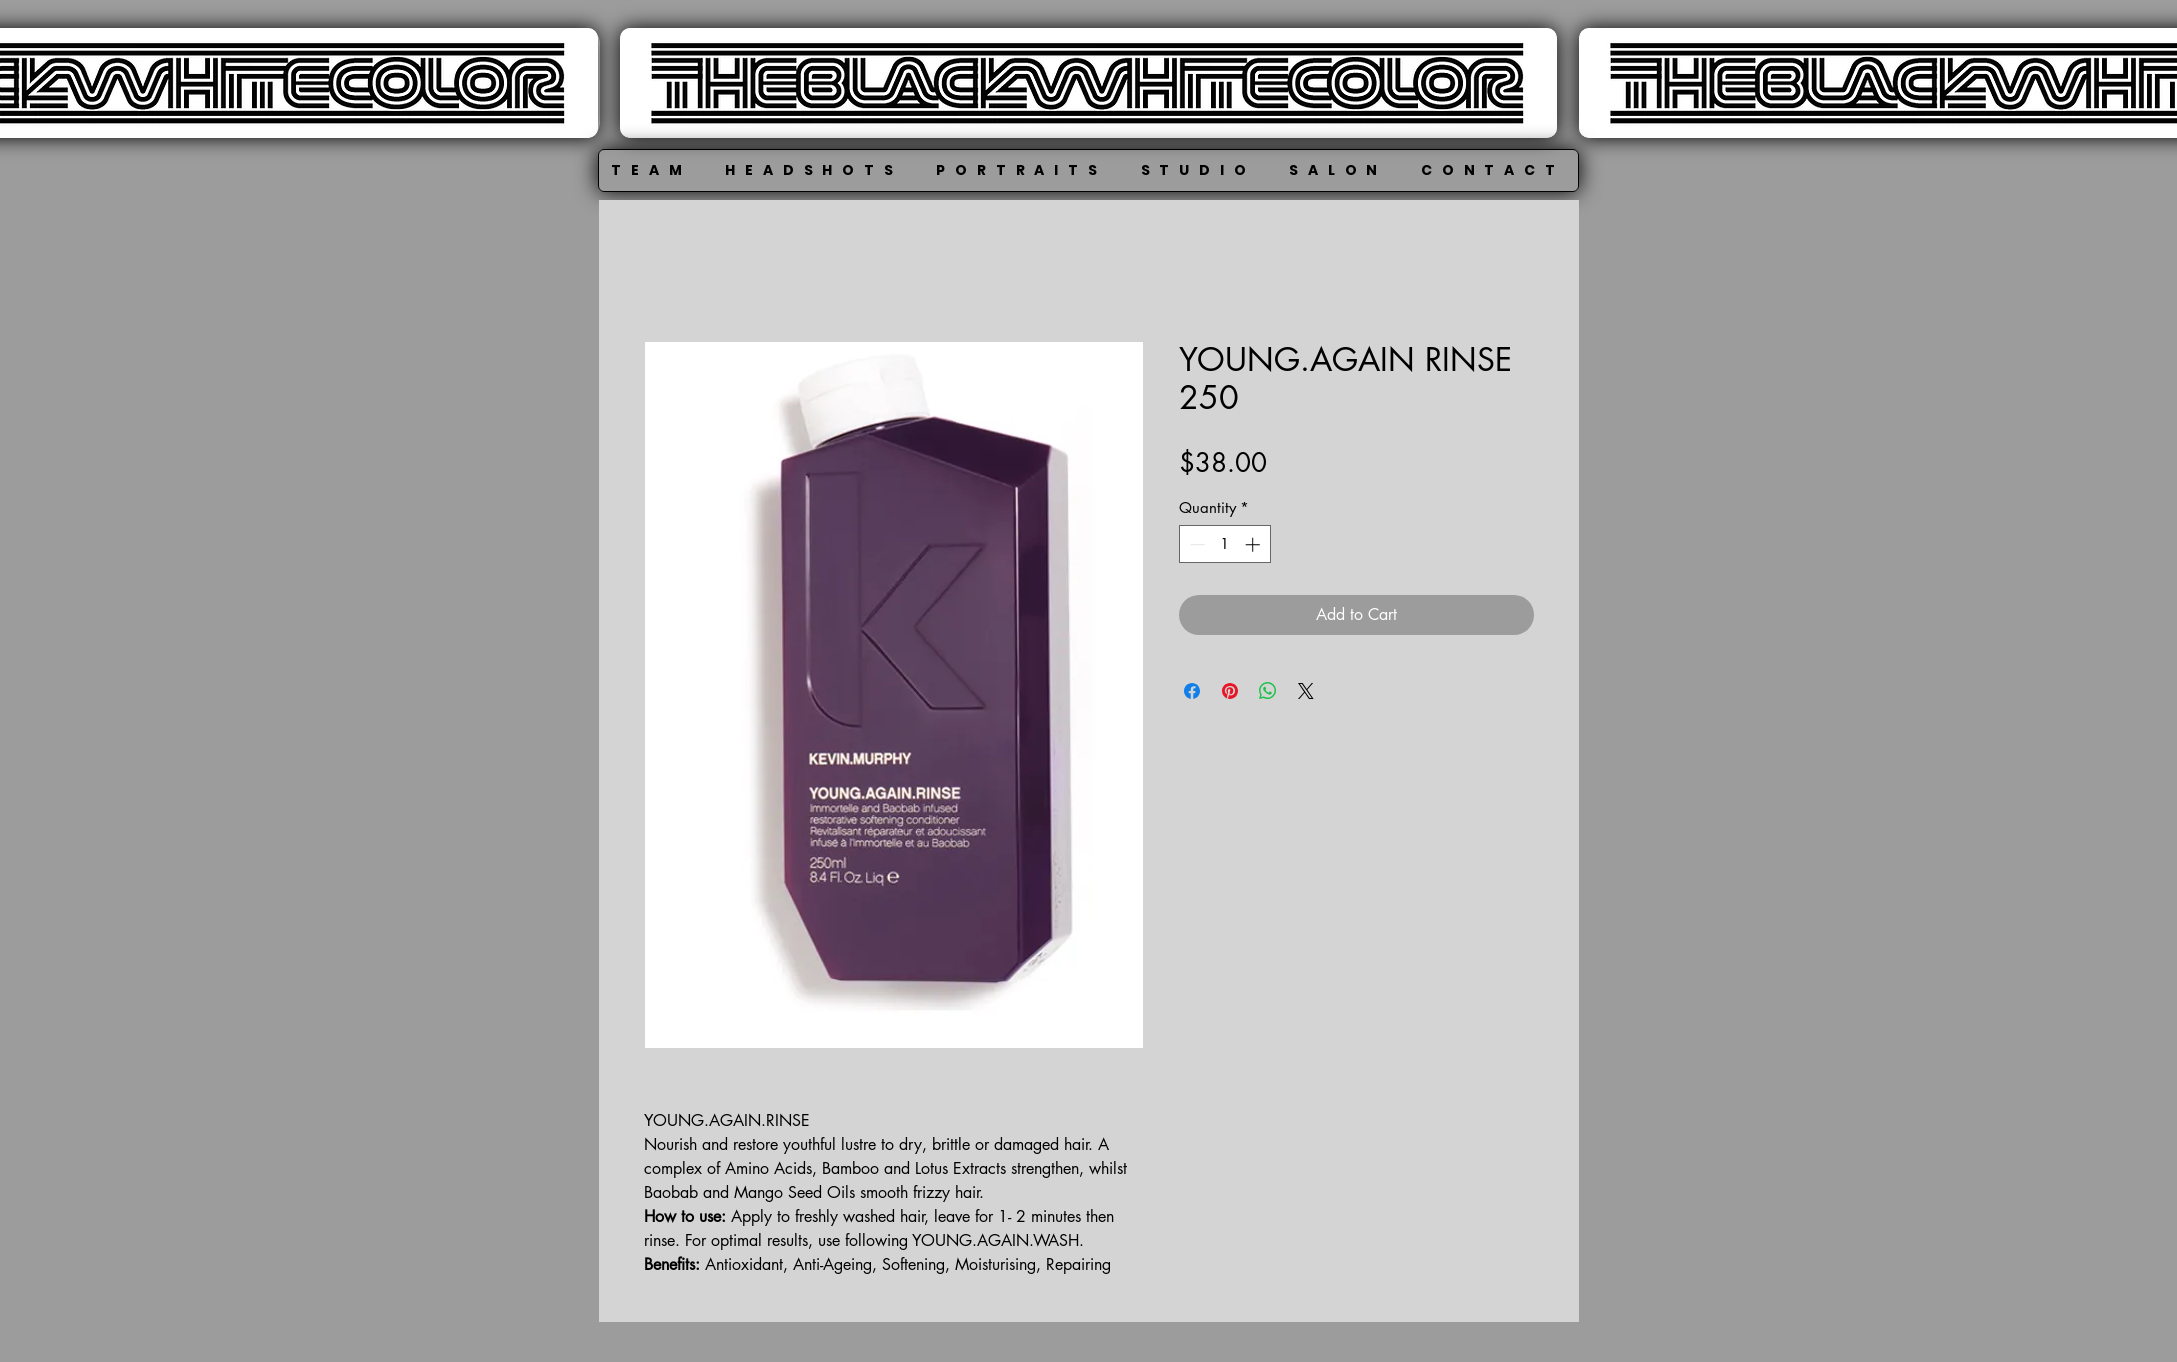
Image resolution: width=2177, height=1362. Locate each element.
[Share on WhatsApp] (1268, 691)
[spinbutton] (1224, 544)
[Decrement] (1195, 544)
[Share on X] (1306, 691)
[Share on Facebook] (1192, 691)
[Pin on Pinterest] (1230, 691)
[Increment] (1254, 544)
